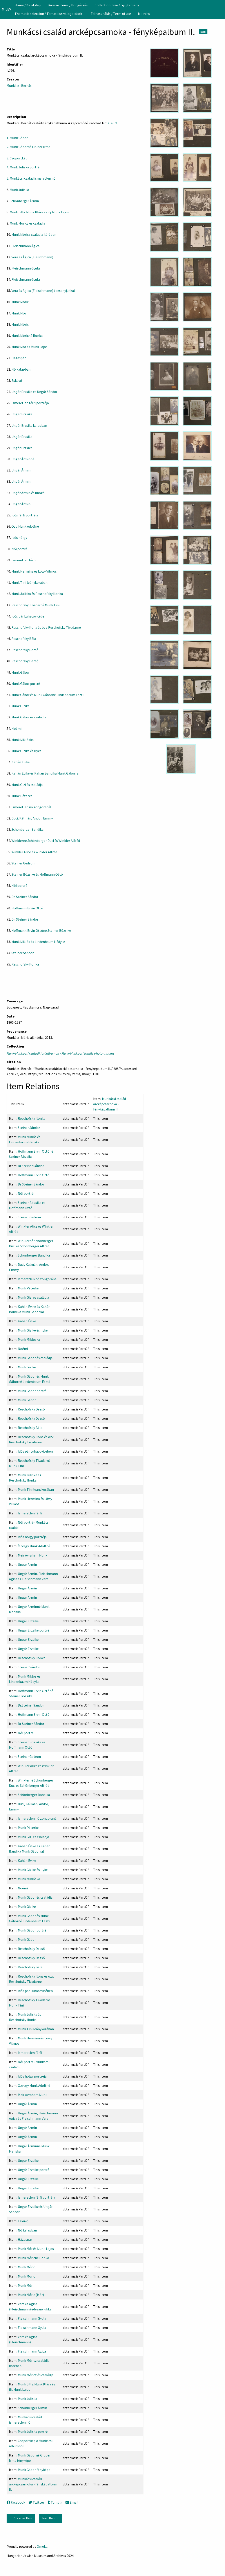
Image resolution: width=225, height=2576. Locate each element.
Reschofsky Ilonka (25, 964)
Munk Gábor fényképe (34, 2469)
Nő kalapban (21, 369)
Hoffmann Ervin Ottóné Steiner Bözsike (41, 930)
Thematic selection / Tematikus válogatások (48, 13)
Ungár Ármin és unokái (28, 493)
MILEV (6, 9)
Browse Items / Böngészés (68, 5)
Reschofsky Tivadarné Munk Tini (35, 605)
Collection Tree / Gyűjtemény (117, 5)
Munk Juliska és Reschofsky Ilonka (37, 593)
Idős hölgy (19, 537)
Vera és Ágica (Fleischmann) (32, 257)
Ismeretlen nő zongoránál (31, 807)
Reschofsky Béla (23, 638)
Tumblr (55, 2502)
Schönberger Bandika (27, 829)
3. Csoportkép (17, 158)
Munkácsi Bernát (19, 85)
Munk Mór (18, 313)
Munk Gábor (20, 672)
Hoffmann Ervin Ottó (27, 908)
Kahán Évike (20, 762)
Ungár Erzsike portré (33, 1630)
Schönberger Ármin (24, 201)
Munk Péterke (21, 796)
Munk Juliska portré (33, 2431)
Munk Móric (20, 302)
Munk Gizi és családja (27, 784)
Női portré (19, 549)
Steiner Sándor (22, 953)
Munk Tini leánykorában (29, 582)
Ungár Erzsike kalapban (29, 425)
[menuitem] (27, 5)
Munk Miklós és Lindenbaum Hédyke (38, 941)
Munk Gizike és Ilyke (26, 751)
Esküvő (16, 380)
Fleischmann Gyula (25, 268)
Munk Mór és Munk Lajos (29, 347)
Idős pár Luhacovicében (28, 616)
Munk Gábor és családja (28, 717)
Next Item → (50, 2518)
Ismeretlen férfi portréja (30, 403)
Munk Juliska (19, 189)
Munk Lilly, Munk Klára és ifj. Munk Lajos (39, 212)
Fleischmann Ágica (25, 246)
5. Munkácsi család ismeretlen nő (31, 178)
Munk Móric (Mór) (31, 2294)
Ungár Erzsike (21, 414)
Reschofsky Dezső (24, 650)
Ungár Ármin (21, 470)
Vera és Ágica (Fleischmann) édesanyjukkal (43, 290)
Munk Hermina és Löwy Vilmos (34, 571)
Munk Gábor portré (25, 683)
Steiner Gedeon (22, 863)
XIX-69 (112, 123)
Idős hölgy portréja (32, 1537)
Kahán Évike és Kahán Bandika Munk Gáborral (45, 773)
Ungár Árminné (22, 459)
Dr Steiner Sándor (31, 1184)
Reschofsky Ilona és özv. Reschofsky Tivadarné (46, 627)
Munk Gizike (20, 706)
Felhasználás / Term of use (111, 13)
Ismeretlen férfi (23, 560)
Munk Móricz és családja (27, 223)
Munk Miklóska (22, 739)
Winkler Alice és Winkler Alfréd (34, 852)
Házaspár (18, 358)
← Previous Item (21, 2518)
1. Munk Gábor (17, 138)
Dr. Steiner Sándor (24, 896)
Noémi (16, 728)
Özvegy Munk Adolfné (34, 1546)
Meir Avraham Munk (32, 1555)
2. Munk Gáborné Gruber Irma (28, 147)
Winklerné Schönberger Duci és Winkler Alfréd (45, 840)
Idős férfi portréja (24, 515)
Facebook (16, 2502)
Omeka (42, 2546)
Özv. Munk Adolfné (25, 526)
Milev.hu (144, 13)
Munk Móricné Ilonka (27, 335)
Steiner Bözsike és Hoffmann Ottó (37, 874)
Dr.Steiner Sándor (31, 1166)
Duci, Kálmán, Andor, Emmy (32, 818)
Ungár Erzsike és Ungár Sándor (34, 391)
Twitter (36, 2502)
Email (71, 2502)
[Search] (221, 9)
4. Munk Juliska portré (23, 167)
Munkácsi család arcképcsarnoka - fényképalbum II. (109, 1103)
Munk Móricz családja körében (33, 234)
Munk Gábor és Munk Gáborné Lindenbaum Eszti (47, 695)
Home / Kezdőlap (28, 5)
